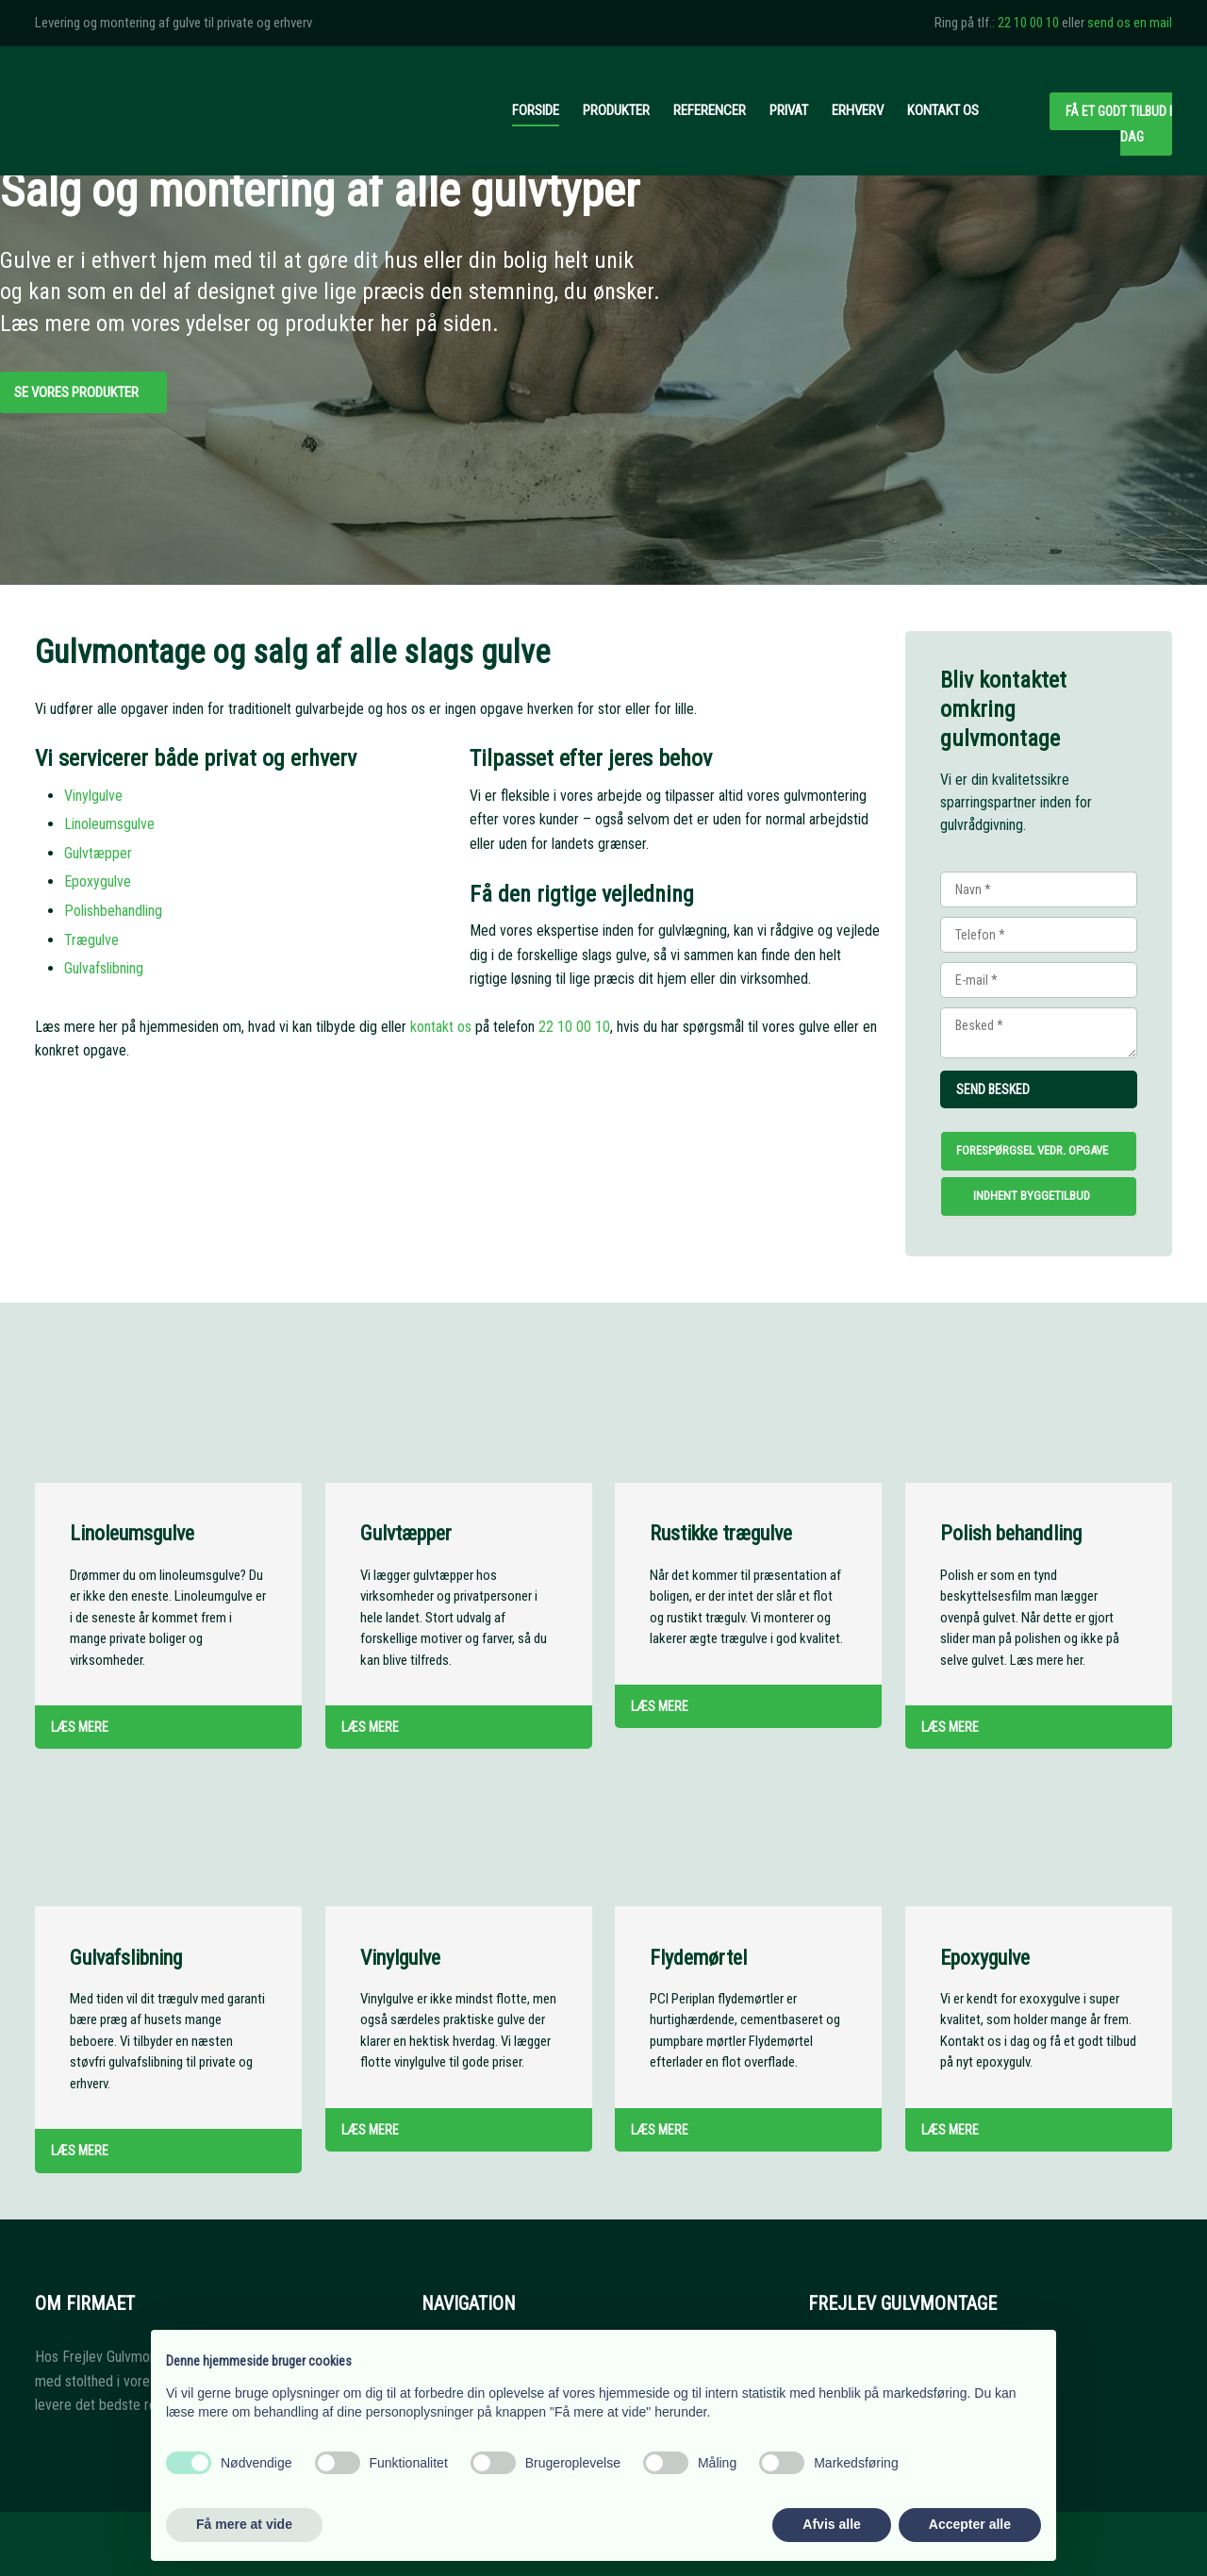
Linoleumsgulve (109, 824)
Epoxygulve (97, 881)
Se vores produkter (76, 392)
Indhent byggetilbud (1031, 1195)
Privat (788, 110)
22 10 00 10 (1028, 22)
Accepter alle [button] (970, 2524)
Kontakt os (943, 110)
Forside (535, 110)
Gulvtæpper (98, 853)
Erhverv (858, 110)
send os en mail (1129, 22)
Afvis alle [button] (831, 2524)
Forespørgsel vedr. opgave (1032, 1150)
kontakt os (440, 1027)
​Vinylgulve (93, 796)
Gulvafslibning (103, 968)
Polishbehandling (113, 911)
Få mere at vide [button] (244, 2524)
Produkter (616, 110)
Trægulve (91, 940)
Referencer (709, 110)
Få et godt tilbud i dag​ (1119, 124)
